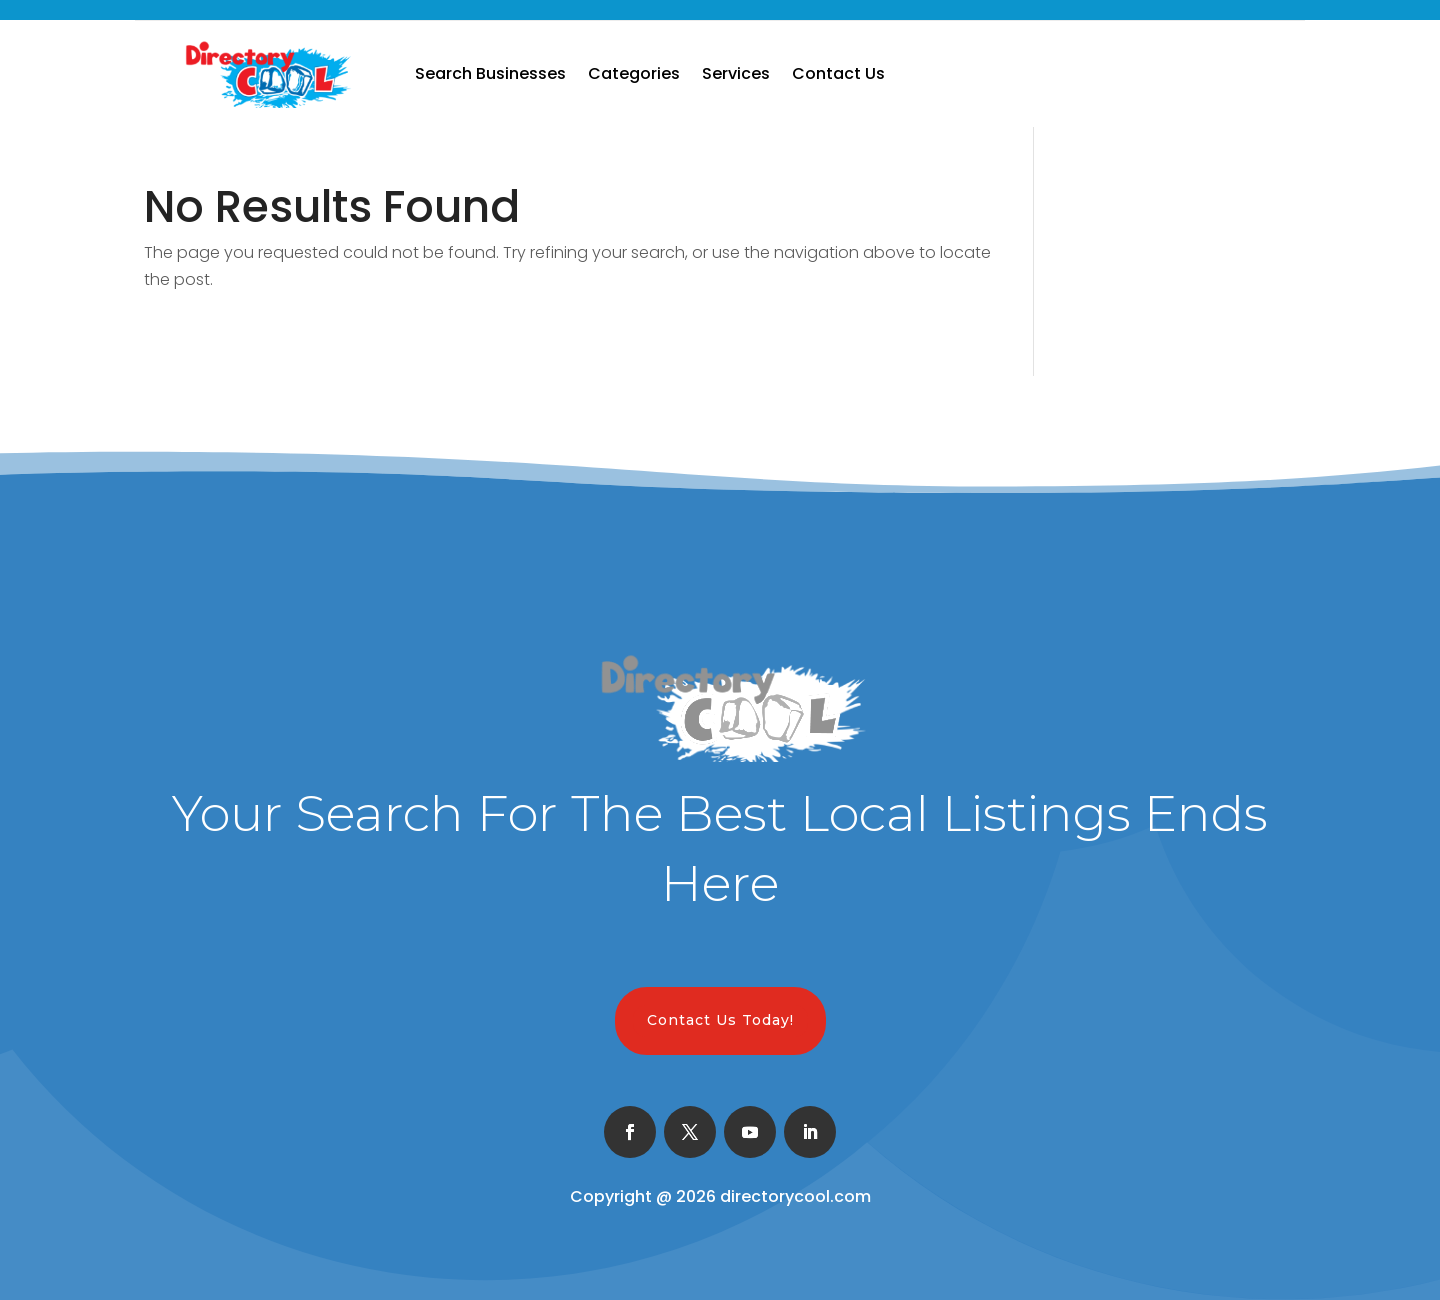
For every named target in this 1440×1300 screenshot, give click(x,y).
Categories (634, 73)
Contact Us (838, 73)
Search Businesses (490, 73)
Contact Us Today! (720, 1020)
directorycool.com (795, 1196)
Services (736, 73)
